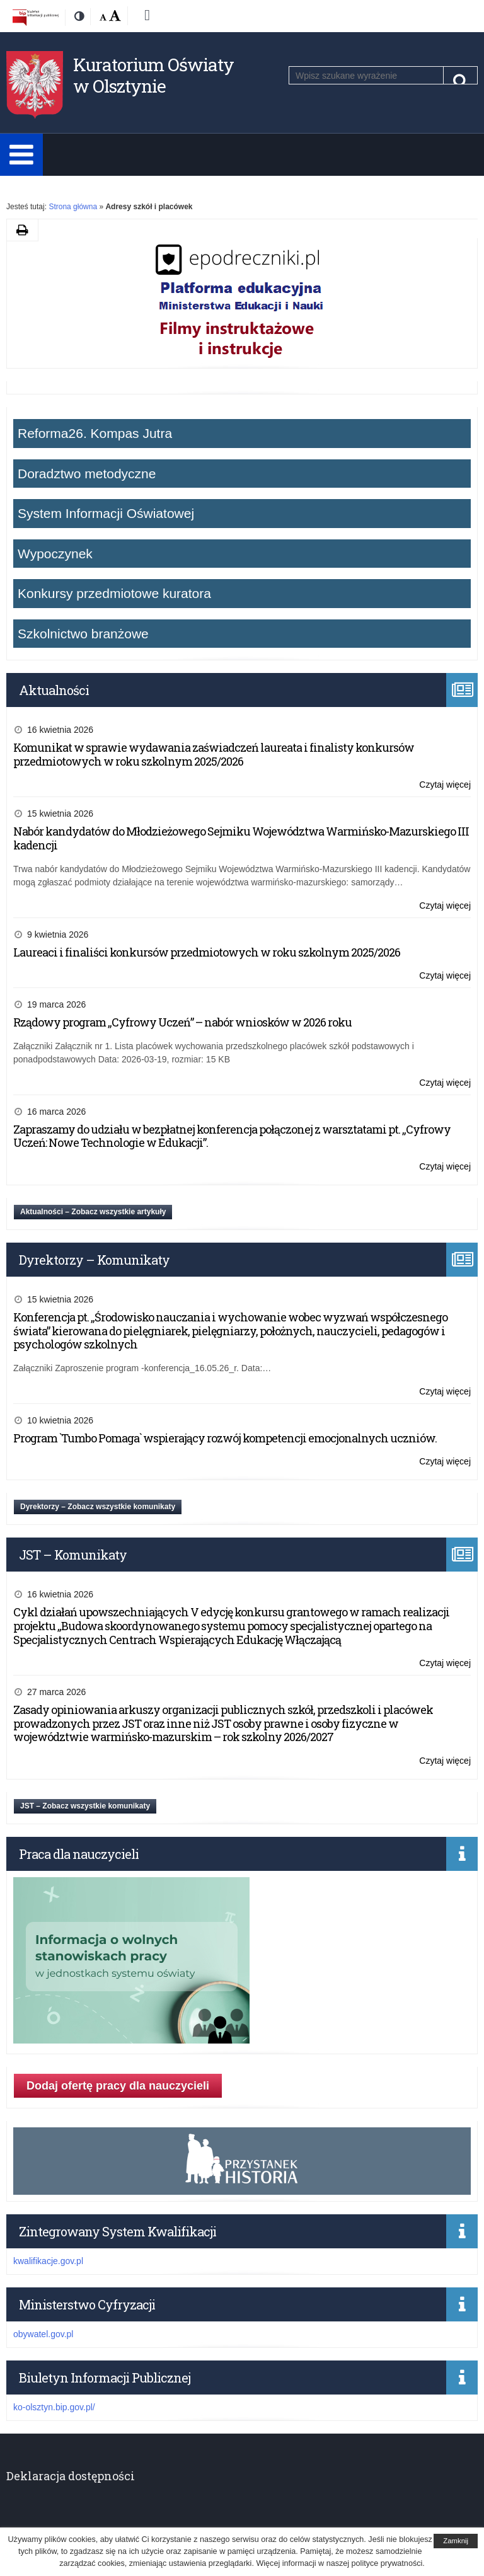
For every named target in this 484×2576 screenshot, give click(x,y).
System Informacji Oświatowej (106, 513)
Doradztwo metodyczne (87, 473)
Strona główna (73, 206)
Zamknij (455, 2540)
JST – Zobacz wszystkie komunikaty (85, 1806)
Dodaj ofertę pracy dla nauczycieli (117, 2085)
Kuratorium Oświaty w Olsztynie (153, 75)
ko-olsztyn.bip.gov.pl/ (54, 2407)
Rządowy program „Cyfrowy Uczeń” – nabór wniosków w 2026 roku (182, 1022)
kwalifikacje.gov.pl (48, 2261)
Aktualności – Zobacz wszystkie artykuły (93, 1211)
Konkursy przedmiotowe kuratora (114, 593)
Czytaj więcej (445, 784)
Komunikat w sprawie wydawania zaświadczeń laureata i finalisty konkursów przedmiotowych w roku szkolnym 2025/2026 (213, 754)
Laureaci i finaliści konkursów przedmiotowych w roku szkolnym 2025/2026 (206, 952)
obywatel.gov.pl (43, 2334)
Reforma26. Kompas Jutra (95, 433)
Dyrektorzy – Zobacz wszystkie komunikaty (97, 1506)
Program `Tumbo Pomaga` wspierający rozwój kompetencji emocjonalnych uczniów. (225, 1438)
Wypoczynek (55, 553)
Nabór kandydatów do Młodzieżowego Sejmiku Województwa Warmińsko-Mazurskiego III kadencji (241, 838)
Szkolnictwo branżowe (83, 633)
